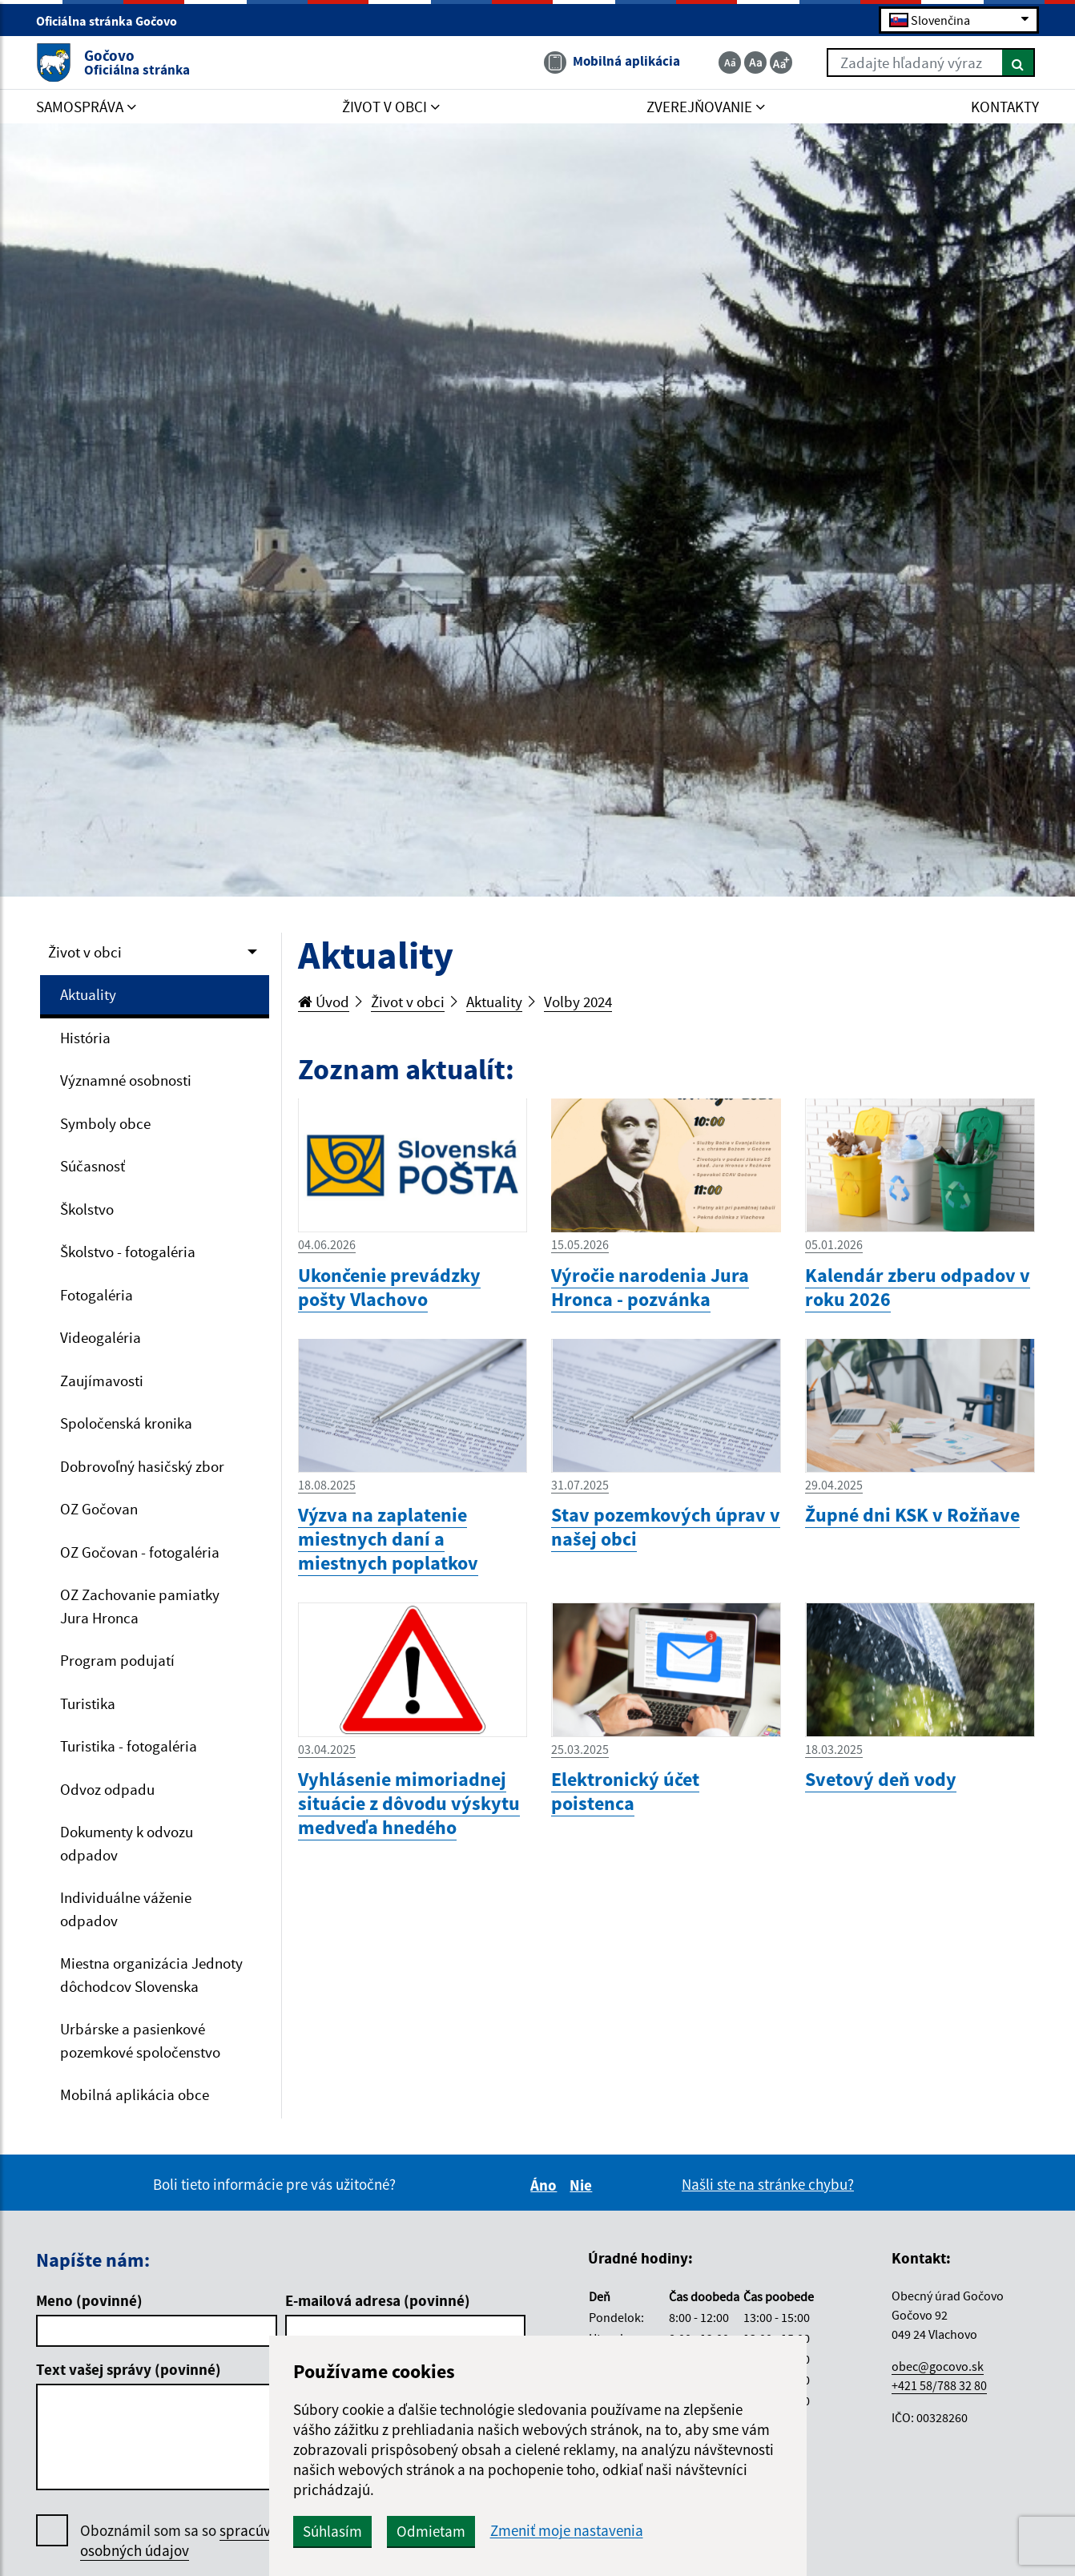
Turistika (87, 1703)
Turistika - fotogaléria (128, 1746)
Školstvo (87, 1209)
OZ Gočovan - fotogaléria (139, 1552)
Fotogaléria (96, 1294)
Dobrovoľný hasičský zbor (142, 1466)
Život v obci (85, 951)
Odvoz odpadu (107, 1789)
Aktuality (88, 994)
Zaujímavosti (101, 1380)
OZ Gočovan (99, 1508)
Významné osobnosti (125, 1080)
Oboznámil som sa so (192, 2541)
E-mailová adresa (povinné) (377, 2300)
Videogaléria (100, 1337)
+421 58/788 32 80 (939, 2385)
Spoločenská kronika (126, 1423)
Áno (546, 2185)
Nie (583, 2185)
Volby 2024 (578, 1001)
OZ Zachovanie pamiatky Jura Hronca (139, 1606)
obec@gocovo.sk (938, 2366)
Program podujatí (117, 1660)
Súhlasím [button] (332, 2531)
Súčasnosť (92, 1165)
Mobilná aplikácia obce (134, 2094)
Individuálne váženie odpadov (125, 1909)
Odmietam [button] (431, 2531)
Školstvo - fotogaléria (127, 1251)
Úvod (323, 1001)
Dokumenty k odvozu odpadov (126, 1843)
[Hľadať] (1018, 62)
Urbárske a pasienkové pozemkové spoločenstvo (140, 2040)
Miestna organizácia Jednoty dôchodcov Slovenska (151, 1974)
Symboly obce (105, 1123)
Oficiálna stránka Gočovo (113, 21)
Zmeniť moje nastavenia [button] (566, 2530)
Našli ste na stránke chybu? (768, 2184)
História (85, 1037)
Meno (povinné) (89, 2300)
